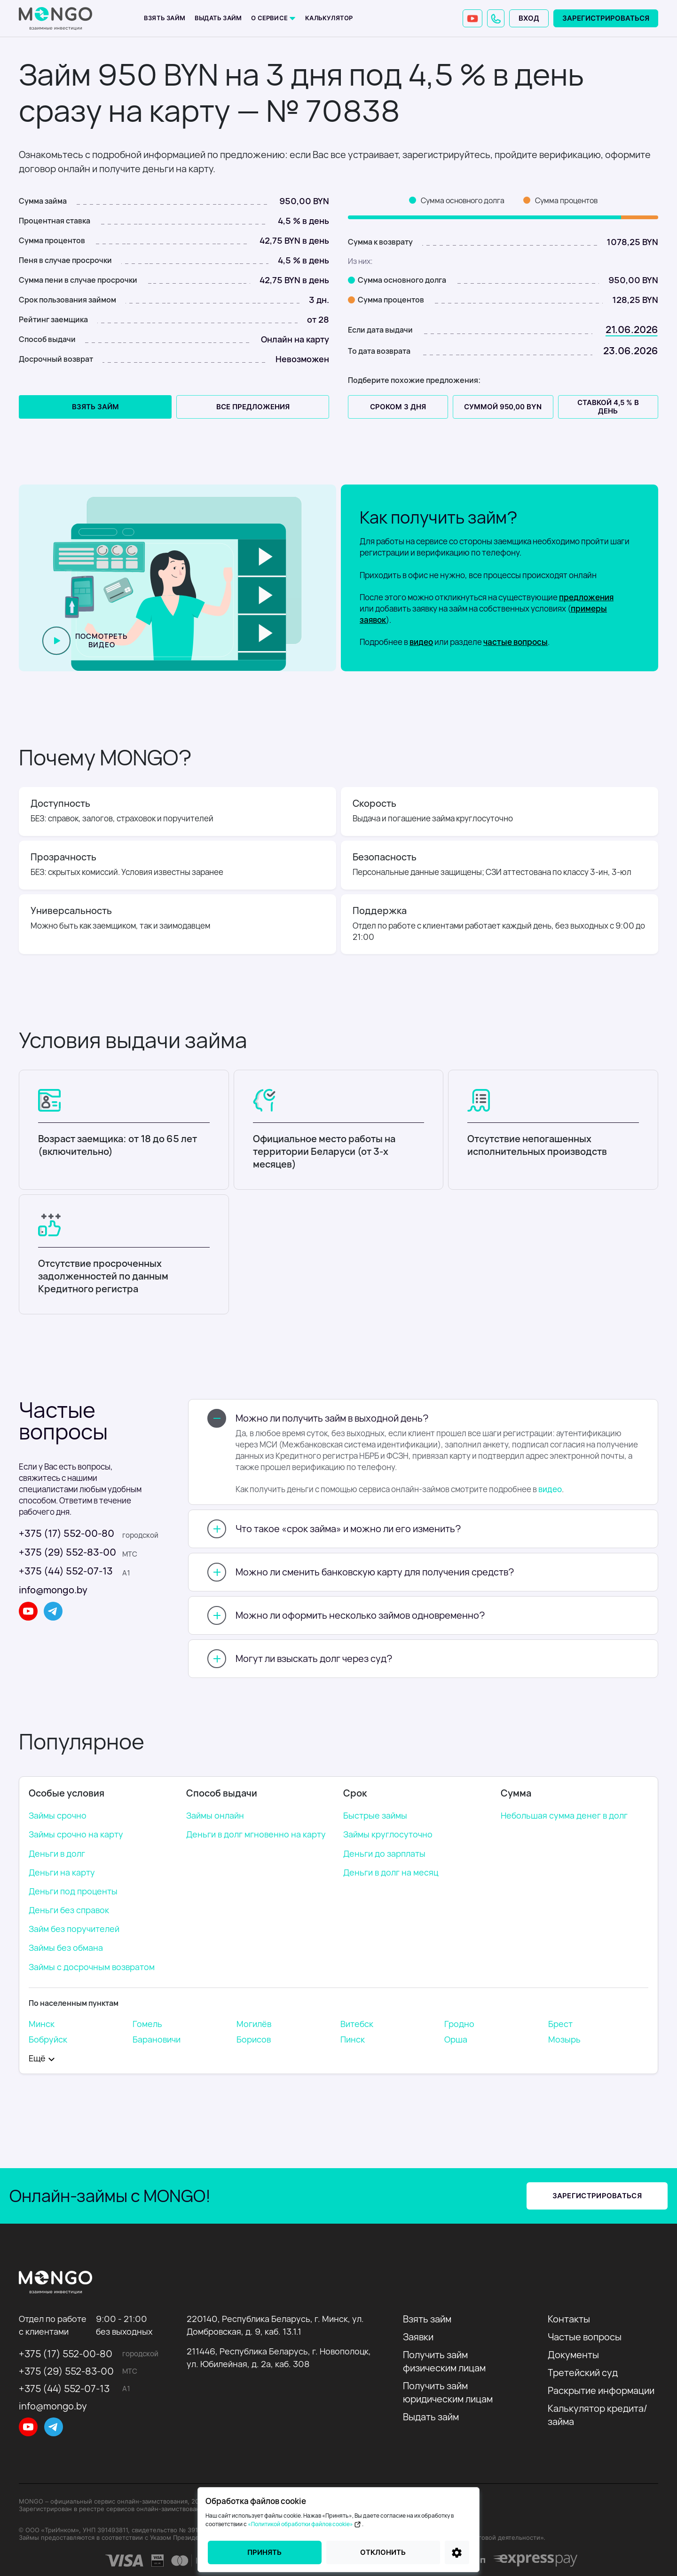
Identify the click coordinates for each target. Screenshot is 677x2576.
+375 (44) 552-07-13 (66, 1571)
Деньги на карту (62, 1872)
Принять (264, 2552)
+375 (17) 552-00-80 (66, 1533)
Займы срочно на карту (76, 1834)
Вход (529, 18)
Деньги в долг (57, 1853)
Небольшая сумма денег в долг (564, 1815)
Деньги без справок (69, 1910)
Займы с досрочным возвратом (92, 1966)
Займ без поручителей (74, 1928)
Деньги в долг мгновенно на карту (256, 1834)
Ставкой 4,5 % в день (608, 406)
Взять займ (164, 18)
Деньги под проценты (73, 1891)
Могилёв (253, 2023)
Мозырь (564, 2039)
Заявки (418, 2336)
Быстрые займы (375, 1815)
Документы (573, 2354)
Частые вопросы (585, 2336)
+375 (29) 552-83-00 (67, 1552)
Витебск (356, 2023)
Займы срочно (58, 1815)
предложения (586, 597)
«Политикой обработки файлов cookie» (305, 2524)
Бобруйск (48, 2039)
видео (421, 641)
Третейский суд (583, 2372)
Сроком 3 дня (398, 406)
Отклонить (383, 2552)
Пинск (352, 2039)
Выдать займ (218, 18)
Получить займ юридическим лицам (448, 2392)
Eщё (37, 2058)
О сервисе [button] (270, 18)
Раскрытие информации (601, 2390)
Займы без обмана (66, 1947)
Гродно (459, 2023)
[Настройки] (457, 2552)
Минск (42, 2023)
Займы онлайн (215, 1815)
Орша (455, 2039)
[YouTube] (472, 18)
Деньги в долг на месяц (390, 1872)
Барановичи (157, 2039)
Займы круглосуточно (388, 1834)
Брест (560, 2023)
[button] (495, 18)
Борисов (253, 2039)
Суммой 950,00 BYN (503, 406)
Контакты (569, 2319)
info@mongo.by (53, 1589)
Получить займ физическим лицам (444, 2361)
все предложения (253, 406)
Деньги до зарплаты (384, 1853)
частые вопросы (515, 641)
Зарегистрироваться (605, 18)
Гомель (147, 2023)
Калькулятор (329, 18)
